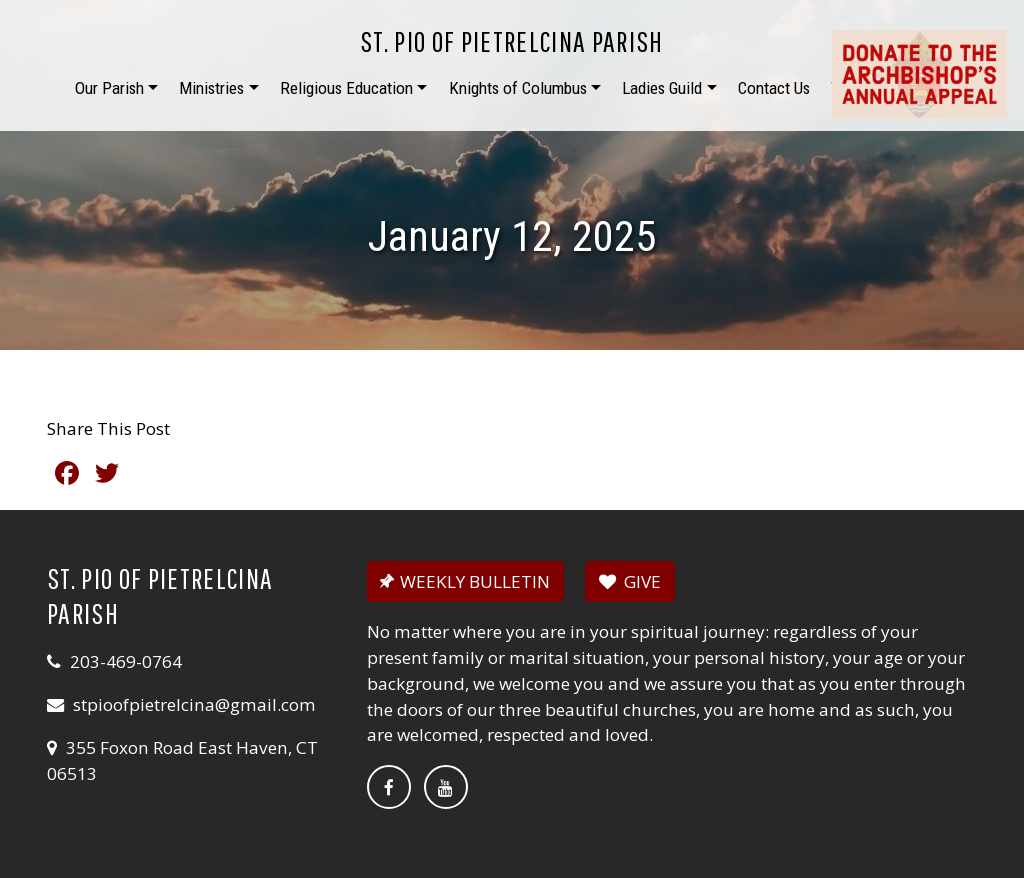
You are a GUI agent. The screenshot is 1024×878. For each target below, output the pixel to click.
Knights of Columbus (518, 88)
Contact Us (774, 88)
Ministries (211, 88)
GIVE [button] (630, 581)
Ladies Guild (662, 88)
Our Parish (109, 88)
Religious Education (346, 88)
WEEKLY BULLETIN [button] (463, 581)
